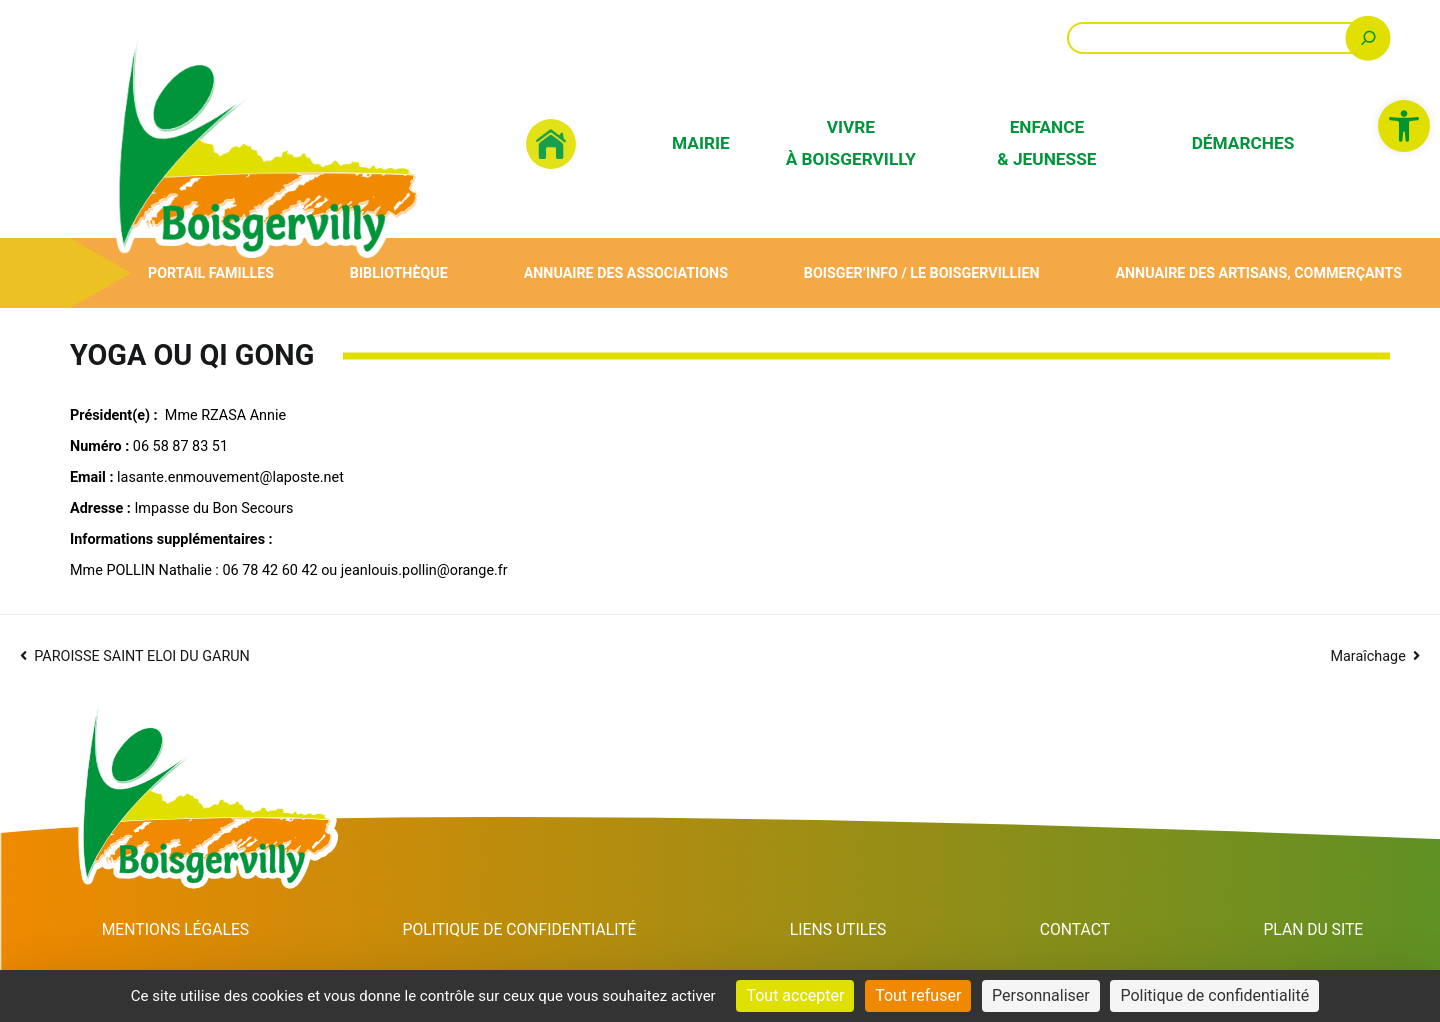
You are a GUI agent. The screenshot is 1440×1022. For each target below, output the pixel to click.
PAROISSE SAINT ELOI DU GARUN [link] (142, 656)
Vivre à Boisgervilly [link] (851, 142)
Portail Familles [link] (210, 272)
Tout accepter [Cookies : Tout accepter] (795, 995)
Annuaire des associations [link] (625, 272)
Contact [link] (1080, 931)
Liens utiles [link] (849, 931)
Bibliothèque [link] (398, 272)
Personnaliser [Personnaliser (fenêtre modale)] (1041, 995)
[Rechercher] (1368, 37)
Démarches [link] (1243, 143)
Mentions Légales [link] (176, 931)
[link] (1404, 126)
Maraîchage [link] (1367, 656)
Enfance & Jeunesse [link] (1046, 142)
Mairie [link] (701, 143)
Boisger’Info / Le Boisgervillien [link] (921, 272)
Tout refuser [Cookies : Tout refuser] (918, 995)
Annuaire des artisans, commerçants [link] (1258, 272)
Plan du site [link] (1315, 931)
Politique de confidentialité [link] (526, 931)
